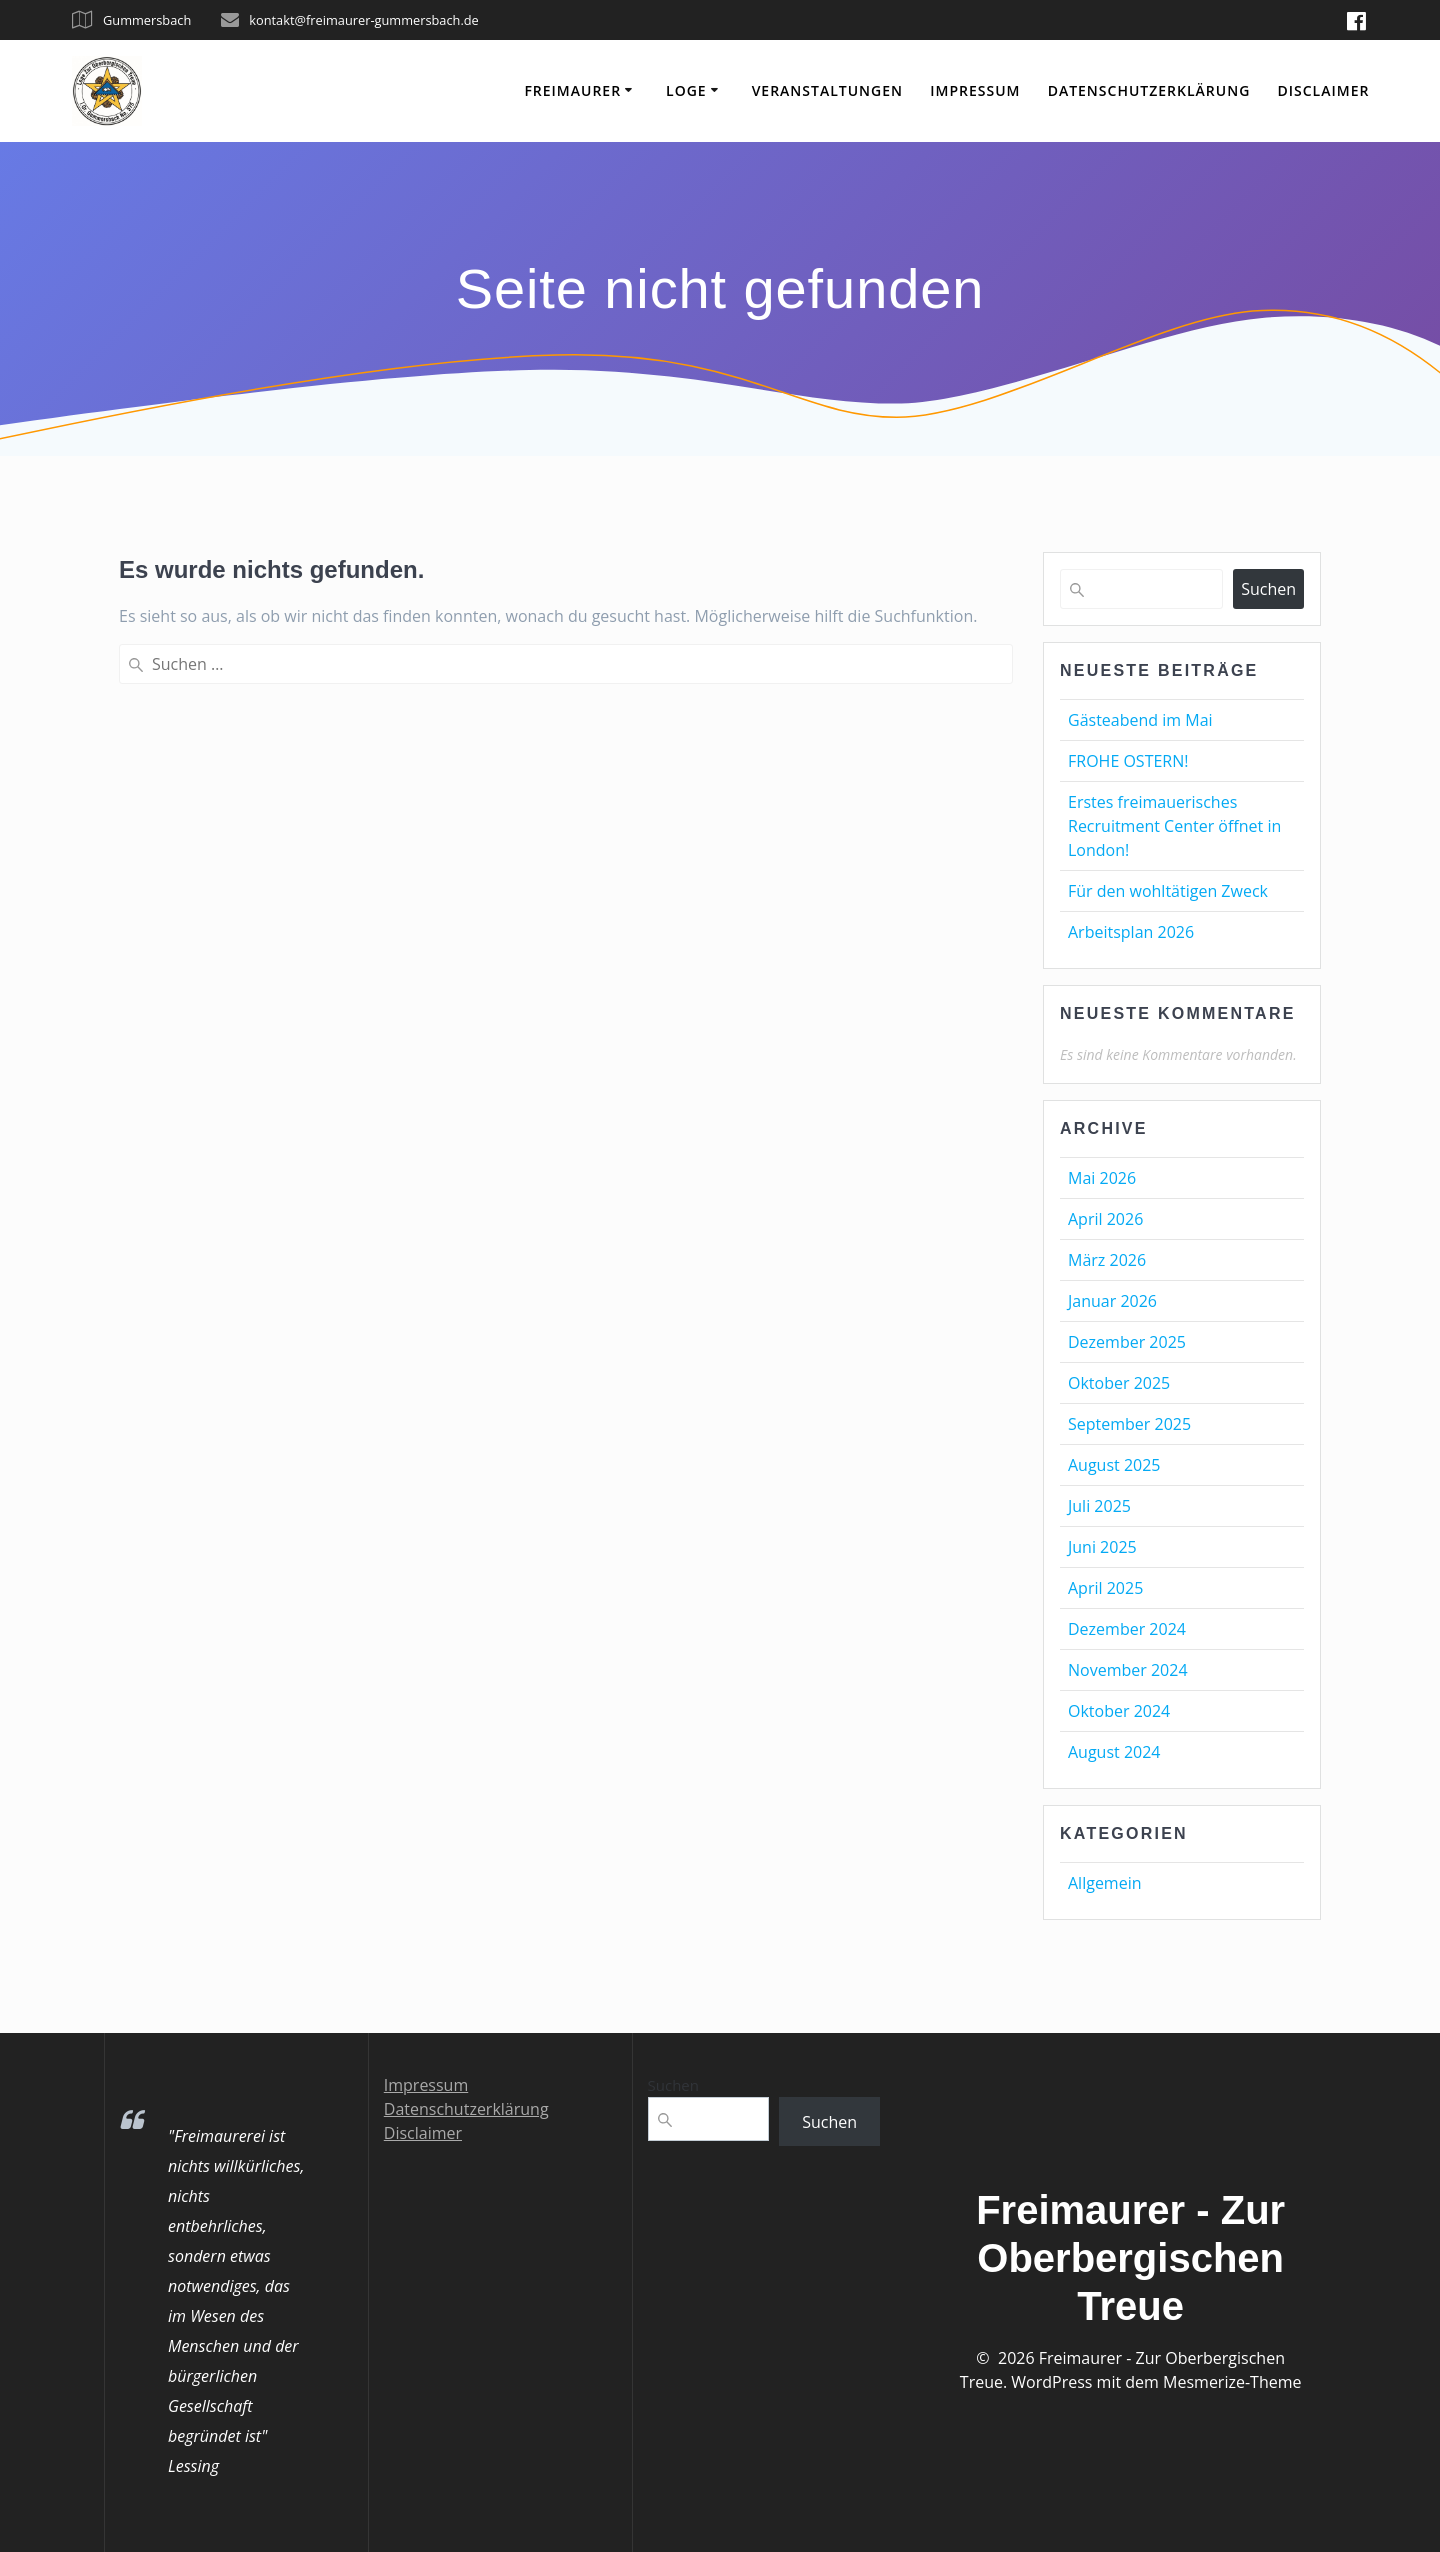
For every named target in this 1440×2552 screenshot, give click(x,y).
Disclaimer (1324, 90)
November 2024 (1128, 1670)
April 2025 (1105, 1588)
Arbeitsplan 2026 (1131, 932)
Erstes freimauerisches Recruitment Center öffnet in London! (1174, 826)
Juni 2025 (1102, 1547)
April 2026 (1105, 1219)
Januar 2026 (1112, 1301)
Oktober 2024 (1119, 1711)
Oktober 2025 (1119, 1383)
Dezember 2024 (1127, 1629)
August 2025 (1114, 1465)
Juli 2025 (1099, 1506)
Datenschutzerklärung (1149, 90)
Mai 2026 (1102, 1178)
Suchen (1268, 589)
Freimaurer (572, 90)
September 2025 (1129, 1424)
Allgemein (1105, 1883)
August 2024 (1114, 1752)
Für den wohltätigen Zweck (1168, 891)
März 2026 (1107, 1260)
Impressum (975, 90)
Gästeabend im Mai (1140, 720)
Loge (686, 90)
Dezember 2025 (1127, 1342)
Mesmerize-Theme (1232, 2382)
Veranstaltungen (827, 90)
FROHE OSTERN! (1128, 761)
